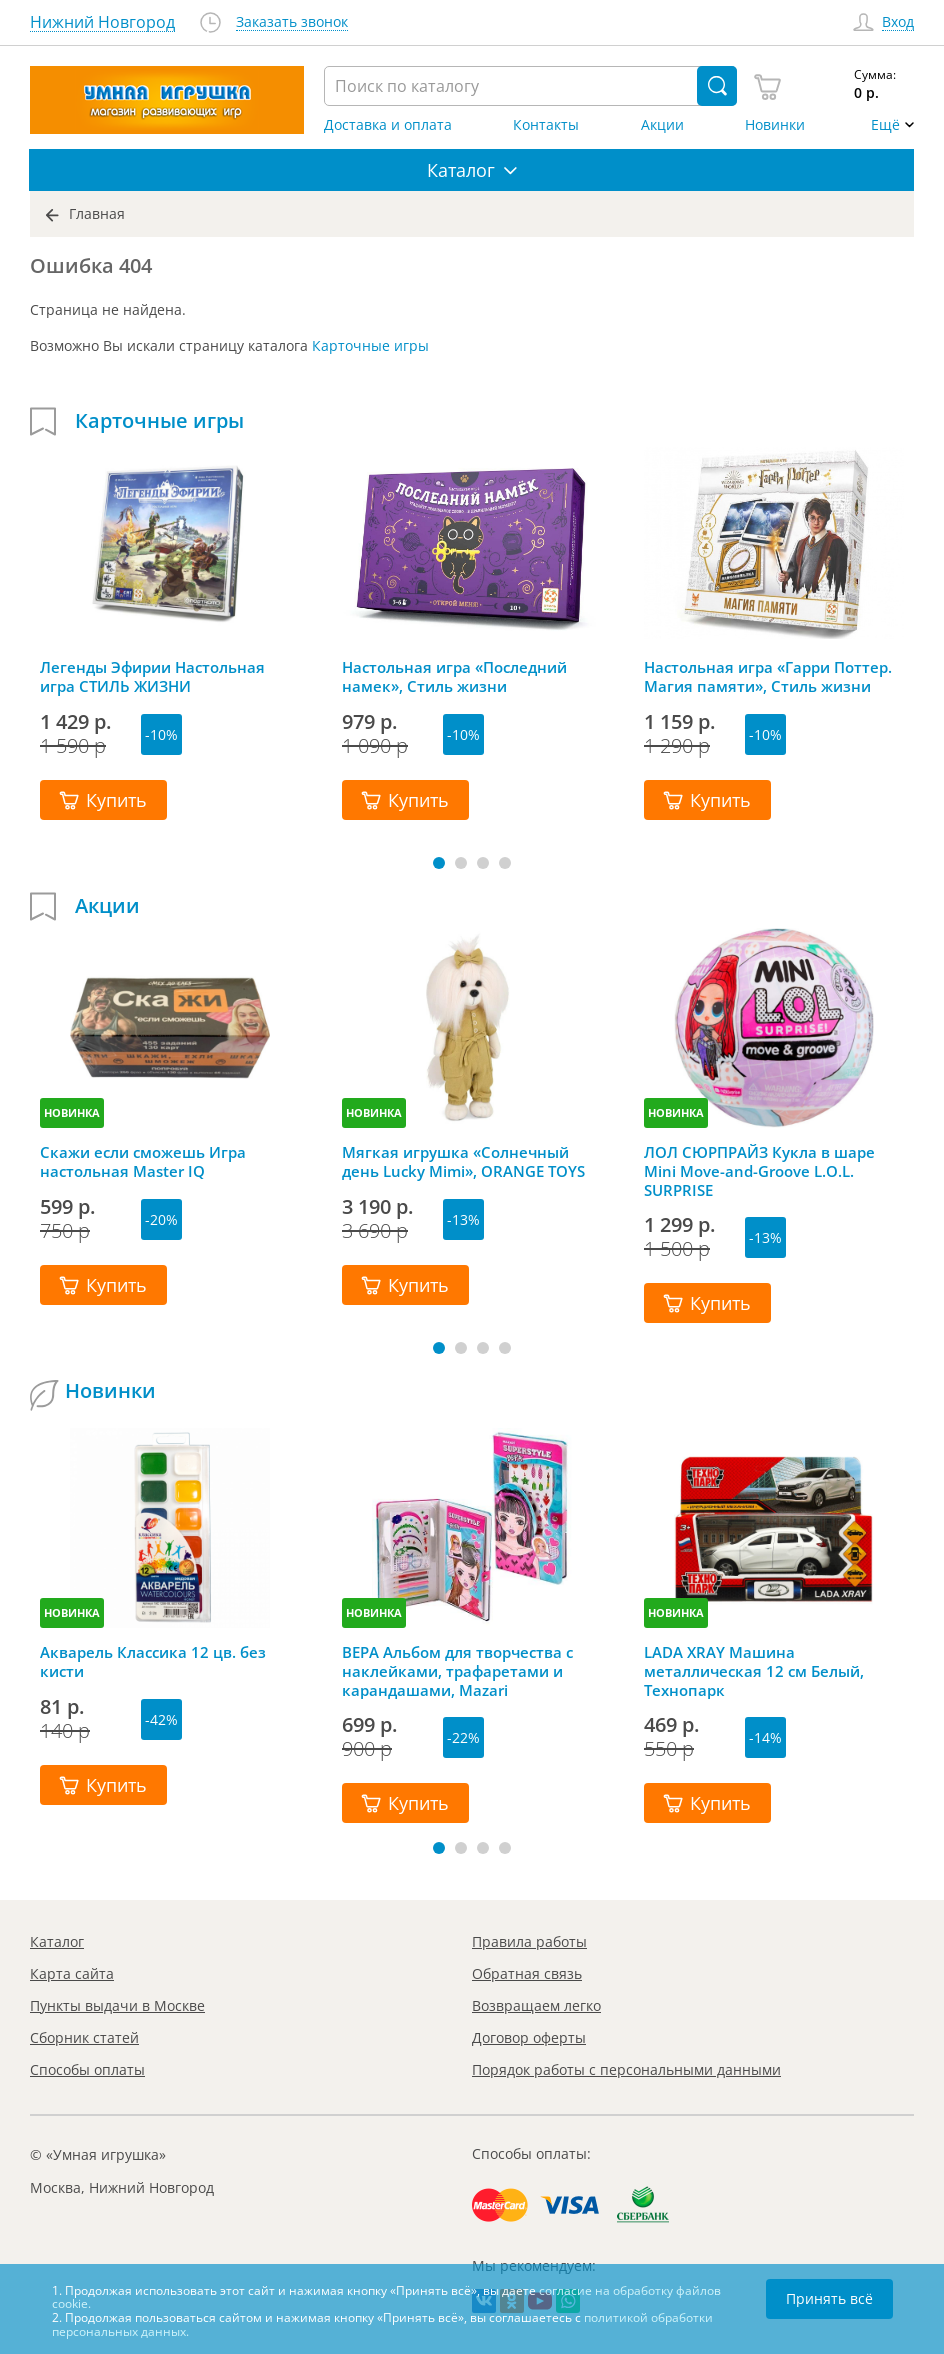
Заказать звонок (292, 22)
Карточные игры (370, 345)
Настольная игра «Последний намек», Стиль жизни (454, 677)
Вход (898, 22)
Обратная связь (527, 1973)
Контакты (546, 125)
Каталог (57, 1941)
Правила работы (529, 1941)
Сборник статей (84, 2037)
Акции (662, 125)
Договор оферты (529, 2037)
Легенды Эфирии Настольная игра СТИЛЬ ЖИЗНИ (152, 677)
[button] (439, 863)
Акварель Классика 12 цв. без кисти (153, 1662)
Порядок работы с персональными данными (626, 2069)
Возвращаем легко (536, 2005)
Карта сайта (72, 1973)
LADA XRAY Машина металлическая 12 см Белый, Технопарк (754, 1671)
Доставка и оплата (388, 125)
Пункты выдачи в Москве (117, 2005)
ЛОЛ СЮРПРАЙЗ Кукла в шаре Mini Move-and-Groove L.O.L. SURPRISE (759, 1171)
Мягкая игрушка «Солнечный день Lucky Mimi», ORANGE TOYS (463, 1162)
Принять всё (829, 2298)
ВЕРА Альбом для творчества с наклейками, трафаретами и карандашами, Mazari (457, 1671)
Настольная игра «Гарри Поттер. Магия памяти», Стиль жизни (768, 677)
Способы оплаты (87, 2069)
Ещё (885, 125)
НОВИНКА (72, 1112)
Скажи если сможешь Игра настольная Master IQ (143, 1162)
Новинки (775, 125)
